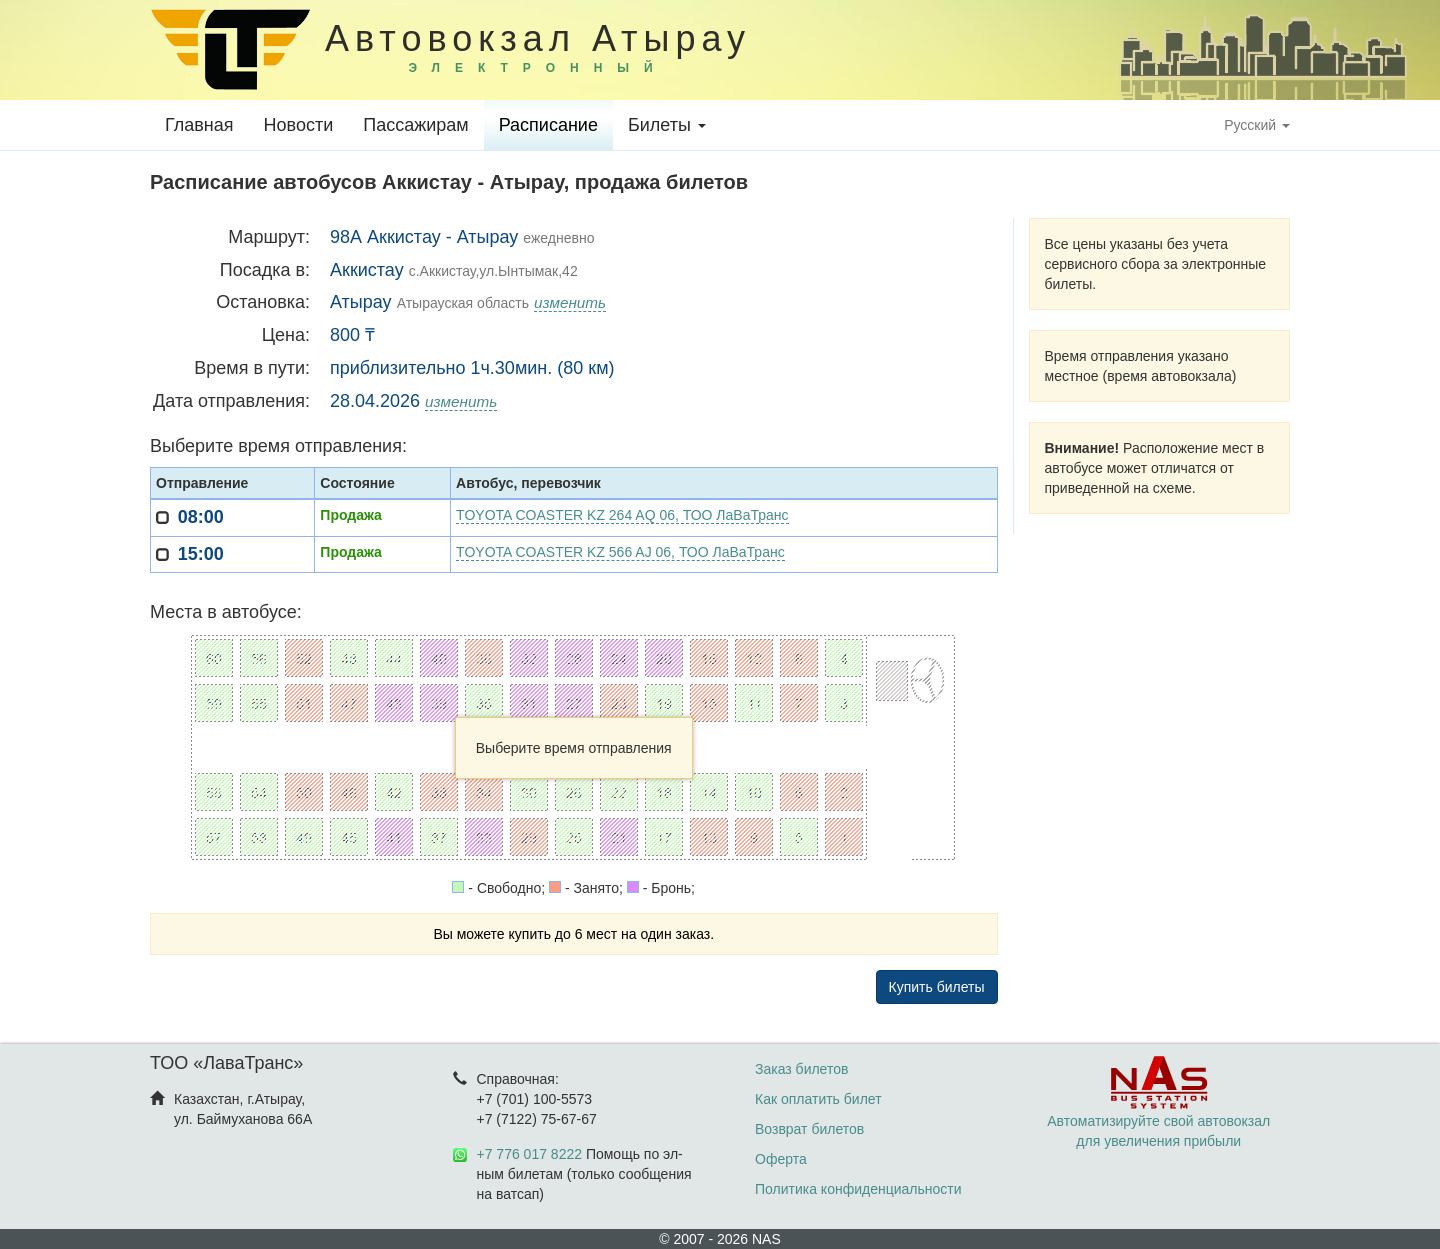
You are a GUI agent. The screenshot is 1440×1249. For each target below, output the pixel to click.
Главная (199, 125)
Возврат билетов (809, 1129)
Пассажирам (415, 125)
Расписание (548, 125)
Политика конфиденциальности (858, 1189)
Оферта (781, 1159)
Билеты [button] (667, 125)
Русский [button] (1257, 125)
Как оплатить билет (818, 1099)
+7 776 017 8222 (530, 1154)
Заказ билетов (801, 1069)
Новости (299, 125)
